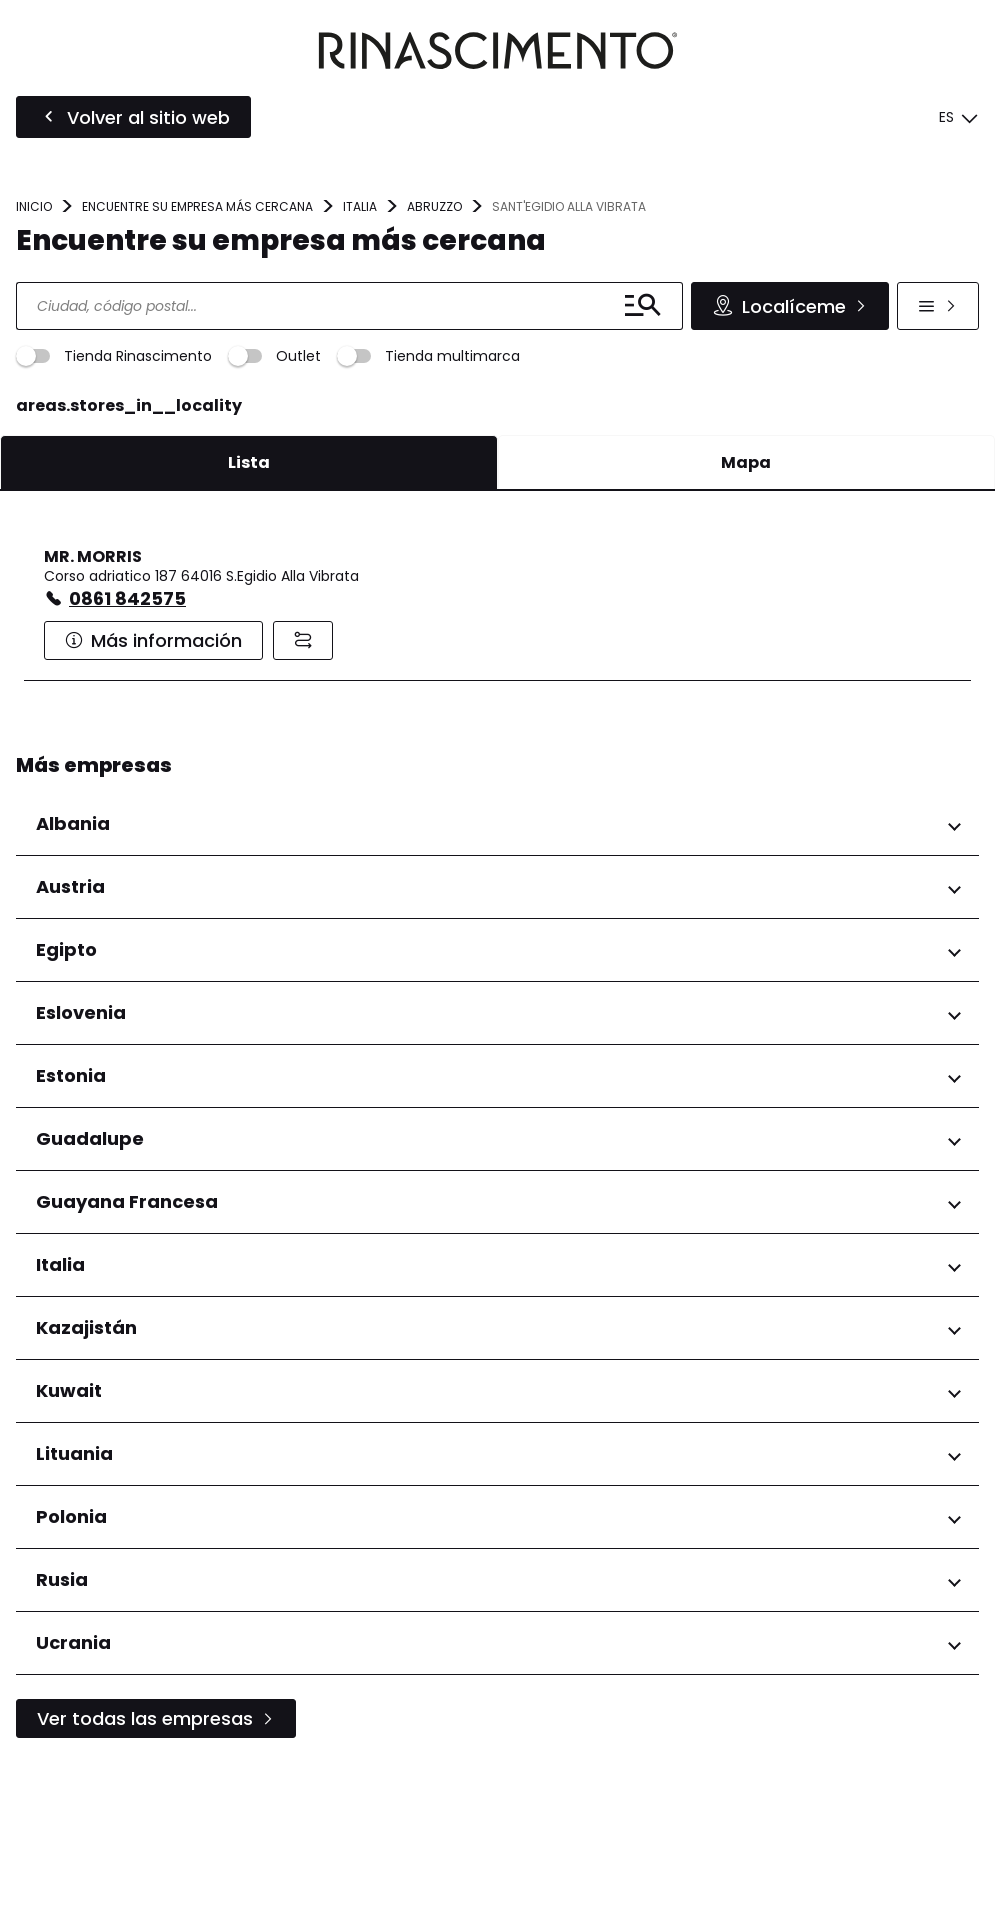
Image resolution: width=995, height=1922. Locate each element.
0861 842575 (127, 752)
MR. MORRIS (93, 710)
